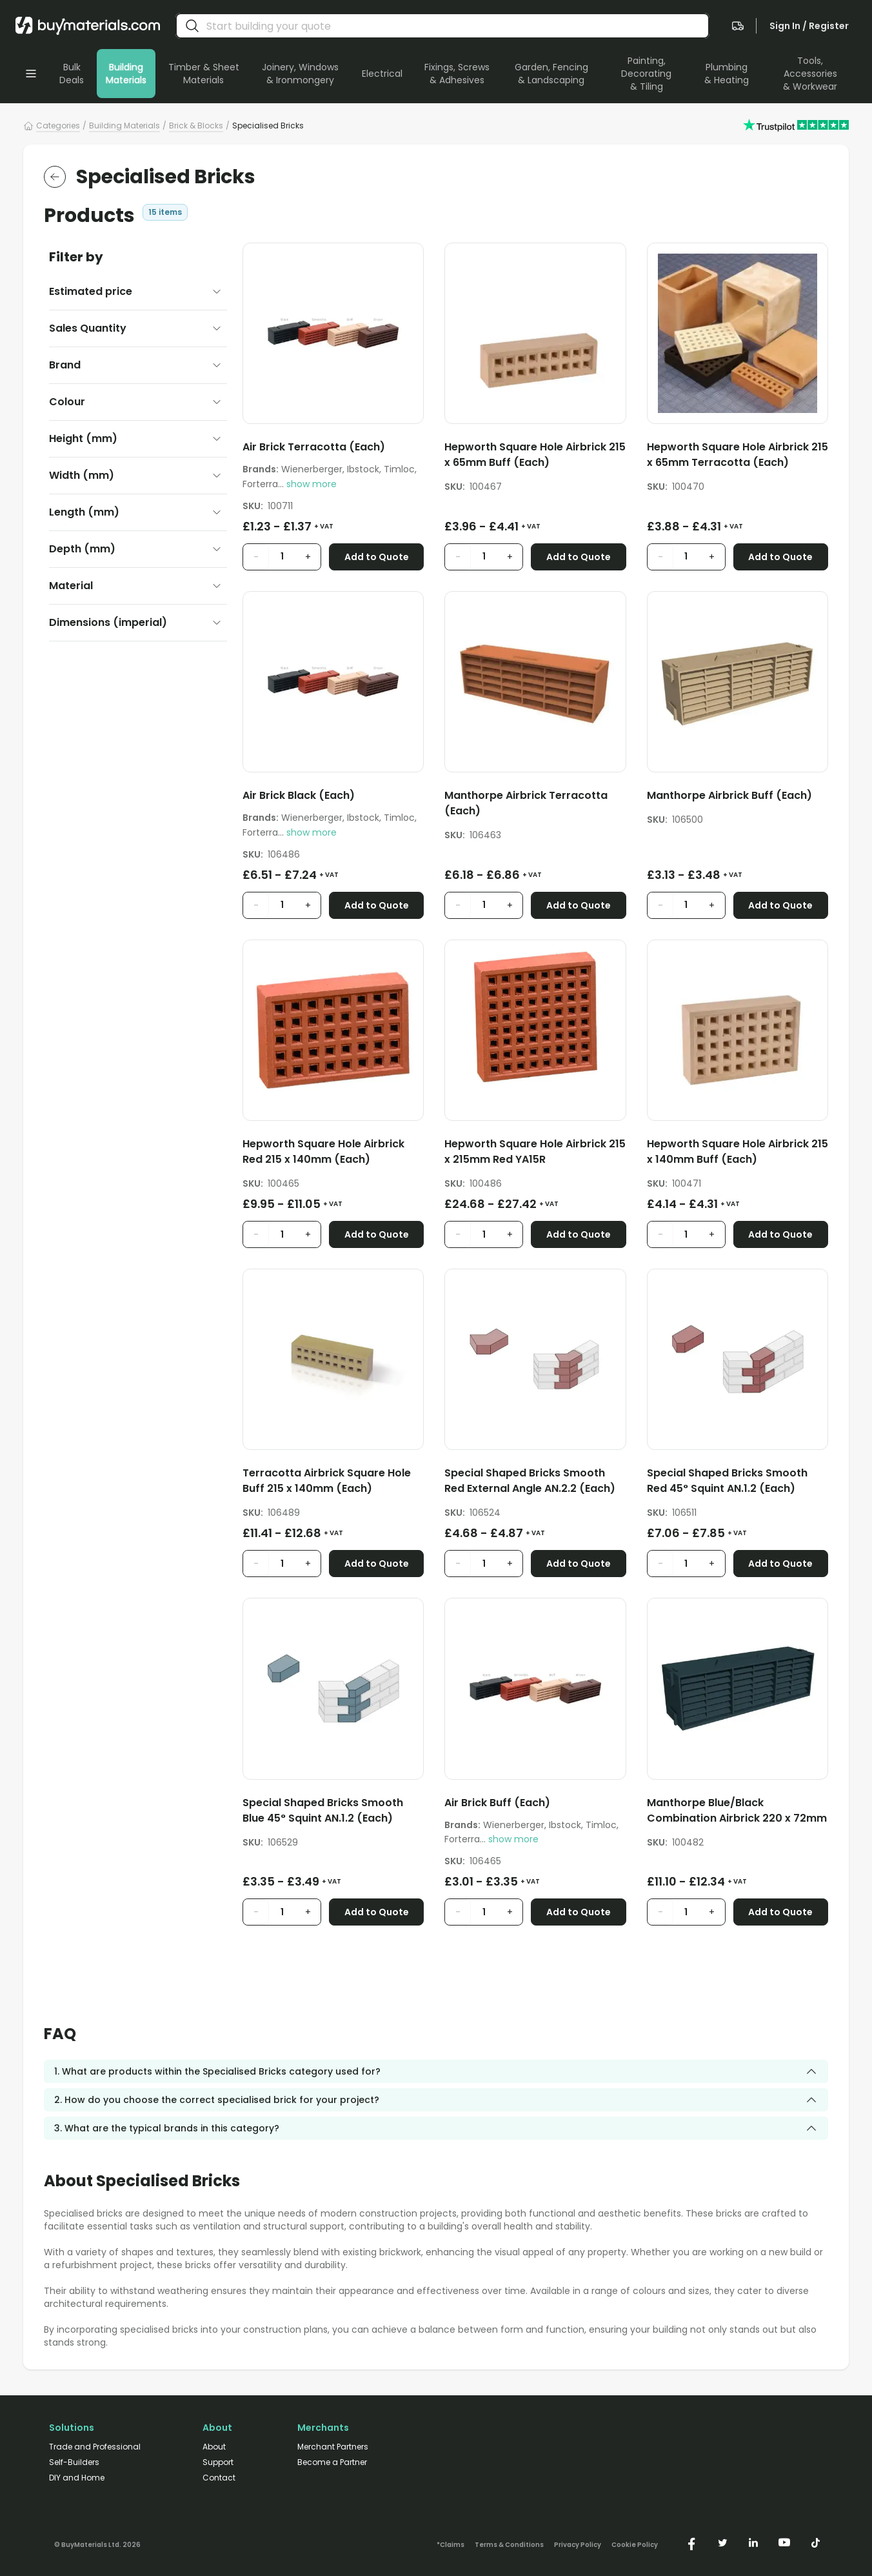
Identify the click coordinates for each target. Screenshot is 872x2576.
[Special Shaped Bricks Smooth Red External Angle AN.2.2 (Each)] (535, 1483)
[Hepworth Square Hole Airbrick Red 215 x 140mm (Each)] (333, 1154)
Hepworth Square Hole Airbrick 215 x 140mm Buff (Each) (737, 1151)
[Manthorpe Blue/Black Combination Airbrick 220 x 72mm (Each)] (737, 1813)
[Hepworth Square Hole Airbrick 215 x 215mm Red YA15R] (535, 1154)
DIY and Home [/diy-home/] (76, 2478)
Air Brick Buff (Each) (497, 1802)
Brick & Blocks (196, 125)
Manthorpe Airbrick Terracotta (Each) (526, 803)
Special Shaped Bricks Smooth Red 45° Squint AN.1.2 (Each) (727, 1480)
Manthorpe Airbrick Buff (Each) (729, 795)
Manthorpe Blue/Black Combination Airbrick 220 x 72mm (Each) (737, 1810)
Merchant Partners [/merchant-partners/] (332, 2447)
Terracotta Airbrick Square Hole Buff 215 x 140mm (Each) (327, 1480)
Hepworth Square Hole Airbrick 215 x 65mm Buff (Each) (535, 454)
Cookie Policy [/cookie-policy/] (634, 2545)
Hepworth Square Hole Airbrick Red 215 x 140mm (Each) (323, 1151)
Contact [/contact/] (219, 2478)
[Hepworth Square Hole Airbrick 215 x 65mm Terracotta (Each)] (737, 457)
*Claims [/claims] (450, 2545)
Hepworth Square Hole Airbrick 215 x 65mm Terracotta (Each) (737, 454)
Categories (58, 125)
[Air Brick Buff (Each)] (535, 1805)
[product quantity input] (282, 557)
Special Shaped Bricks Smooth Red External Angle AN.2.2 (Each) (529, 1480)
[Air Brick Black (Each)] (333, 798)
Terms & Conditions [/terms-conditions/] (509, 2545)
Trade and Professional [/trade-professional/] (95, 2447)
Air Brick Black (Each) (299, 795)
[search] (192, 26)
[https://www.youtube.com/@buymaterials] (784, 2542)
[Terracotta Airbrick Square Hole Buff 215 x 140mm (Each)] (333, 1483)
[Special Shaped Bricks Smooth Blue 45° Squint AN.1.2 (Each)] (333, 1813)
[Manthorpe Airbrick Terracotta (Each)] (535, 805)
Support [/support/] (218, 2462)
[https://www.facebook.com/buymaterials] (691, 2542)
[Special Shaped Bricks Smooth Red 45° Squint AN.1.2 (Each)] (737, 1483)
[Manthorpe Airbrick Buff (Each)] (737, 798)
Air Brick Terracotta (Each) (314, 446)
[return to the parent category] (55, 177)
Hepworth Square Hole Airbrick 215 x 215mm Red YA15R (535, 1151)
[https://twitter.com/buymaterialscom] (722, 2542)
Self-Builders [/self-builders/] (74, 2462)
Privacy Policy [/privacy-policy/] (577, 2545)
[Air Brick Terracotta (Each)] (333, 449)
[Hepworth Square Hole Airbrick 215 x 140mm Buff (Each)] (737, 1154)
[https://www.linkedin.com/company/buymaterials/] (753, 2542)
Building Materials (124, 125)
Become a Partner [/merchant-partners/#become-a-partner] (332, 2462)
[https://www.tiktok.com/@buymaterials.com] (815, 2542)
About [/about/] (214, 2447)
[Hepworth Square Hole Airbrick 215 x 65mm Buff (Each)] (535, 457)
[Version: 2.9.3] (97, 2542)
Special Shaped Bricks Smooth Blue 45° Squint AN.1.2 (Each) (323, 1810)
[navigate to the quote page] (738, 26)
